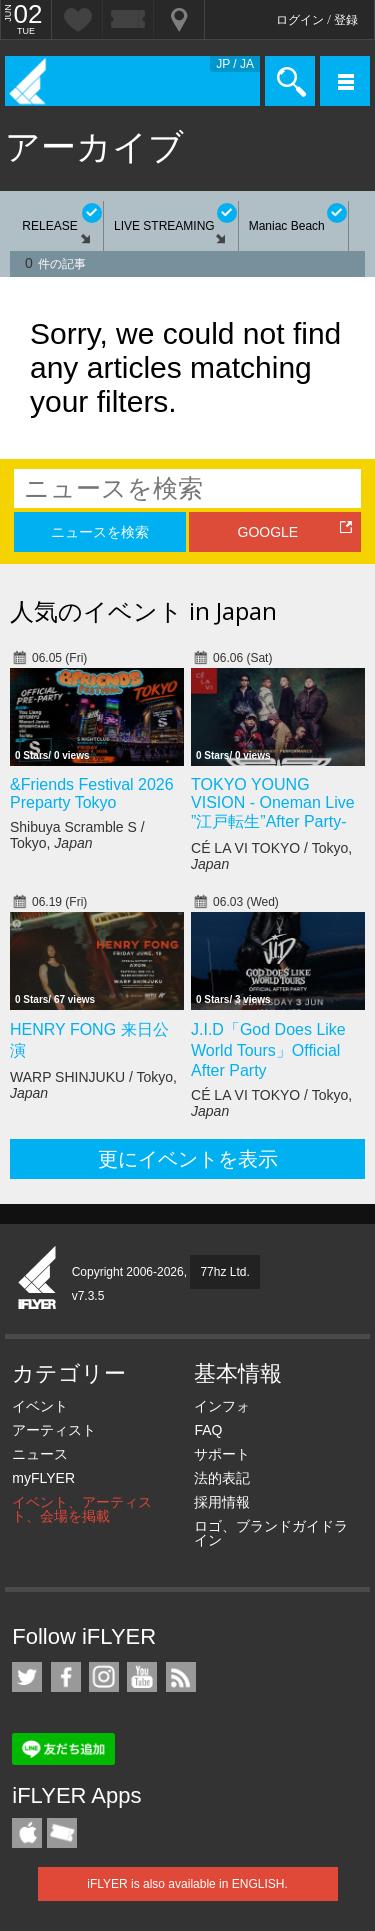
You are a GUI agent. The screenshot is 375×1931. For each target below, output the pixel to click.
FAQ (208, 1430)
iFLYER (38, 1279)
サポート (222, 1454)
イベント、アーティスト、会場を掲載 (82, 1509)
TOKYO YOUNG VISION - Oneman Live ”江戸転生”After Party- (273, 803)
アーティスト (54, 1430)
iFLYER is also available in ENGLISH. (187, 1884)
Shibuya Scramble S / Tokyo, (77, 835)
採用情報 (222, 1502)
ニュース (40, 1454)
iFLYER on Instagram (104, 1677)
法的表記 (222, 1478)
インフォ (222, 1406)
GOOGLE (268, 532)
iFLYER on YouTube (142, 1677)
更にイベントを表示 (188, 1159)
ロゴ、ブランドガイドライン (271, 1533)
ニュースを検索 (100, 532)
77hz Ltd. (224, 1272)
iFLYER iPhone (27, 1833)
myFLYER (43, 1478)
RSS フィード (181, 1677)
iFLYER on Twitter (27, 1677)
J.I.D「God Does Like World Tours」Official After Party (268, 1050)
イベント (40, 1406)
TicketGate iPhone (62, 1833)
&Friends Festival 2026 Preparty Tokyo (92, 793)
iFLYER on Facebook (66, 1677)
